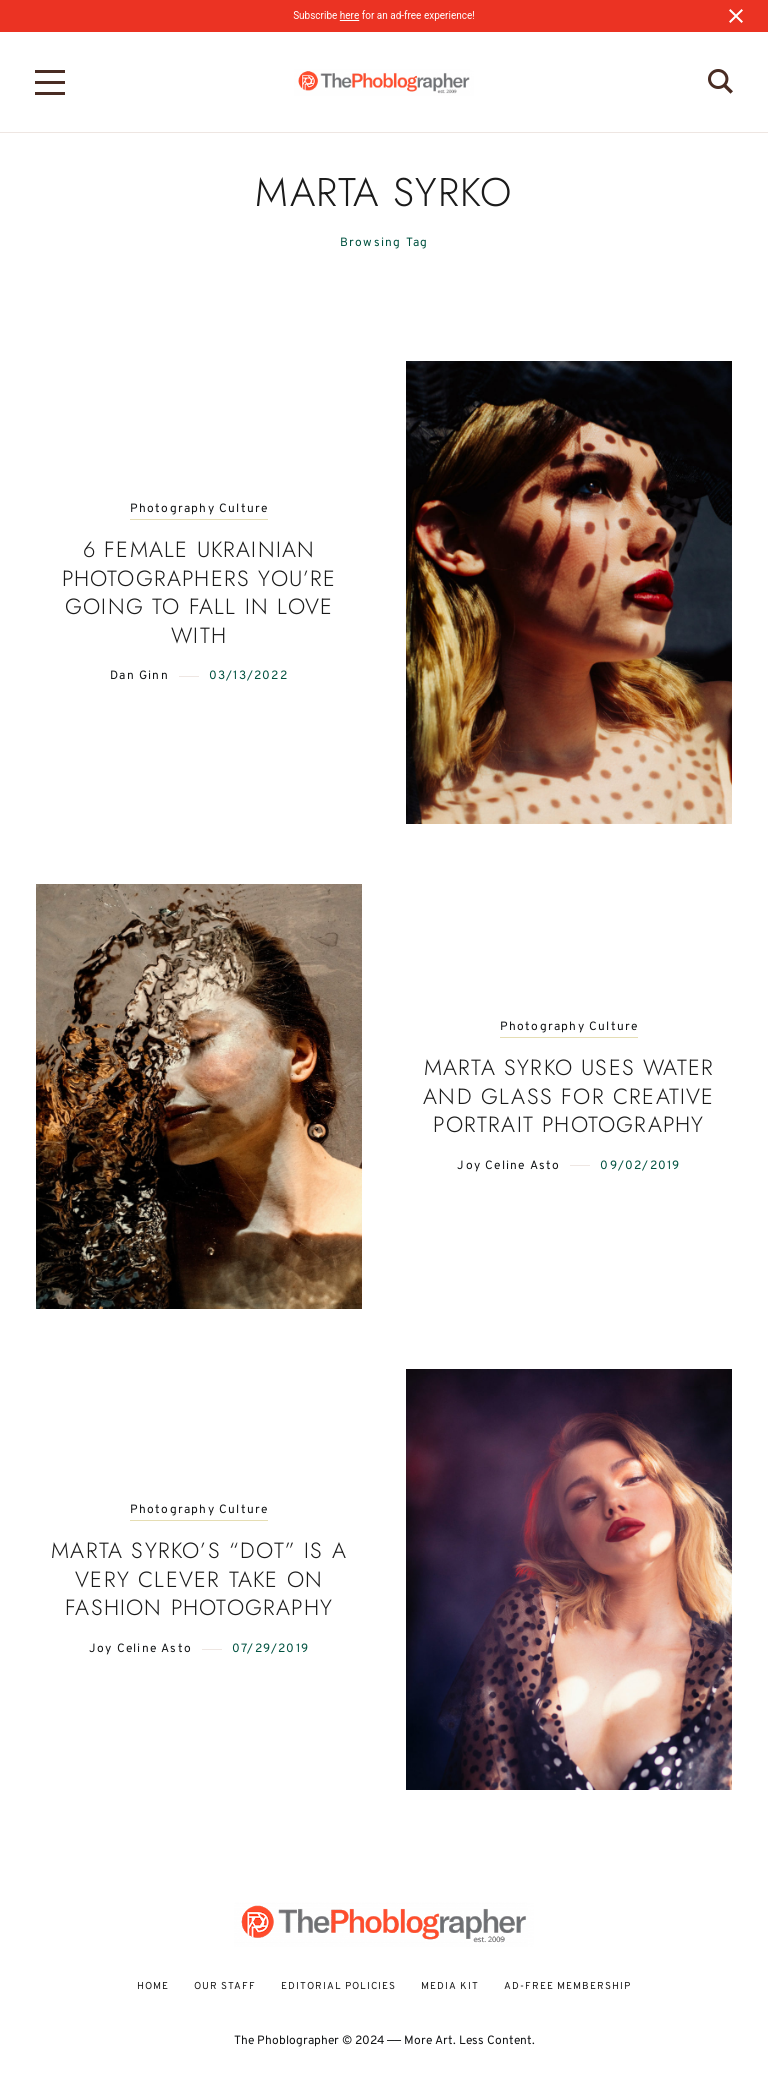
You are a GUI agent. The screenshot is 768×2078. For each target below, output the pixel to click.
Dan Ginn (139, 676)
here (349, 15)
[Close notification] (736, 16)
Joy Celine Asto (508, 1166)
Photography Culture (199, 509)
